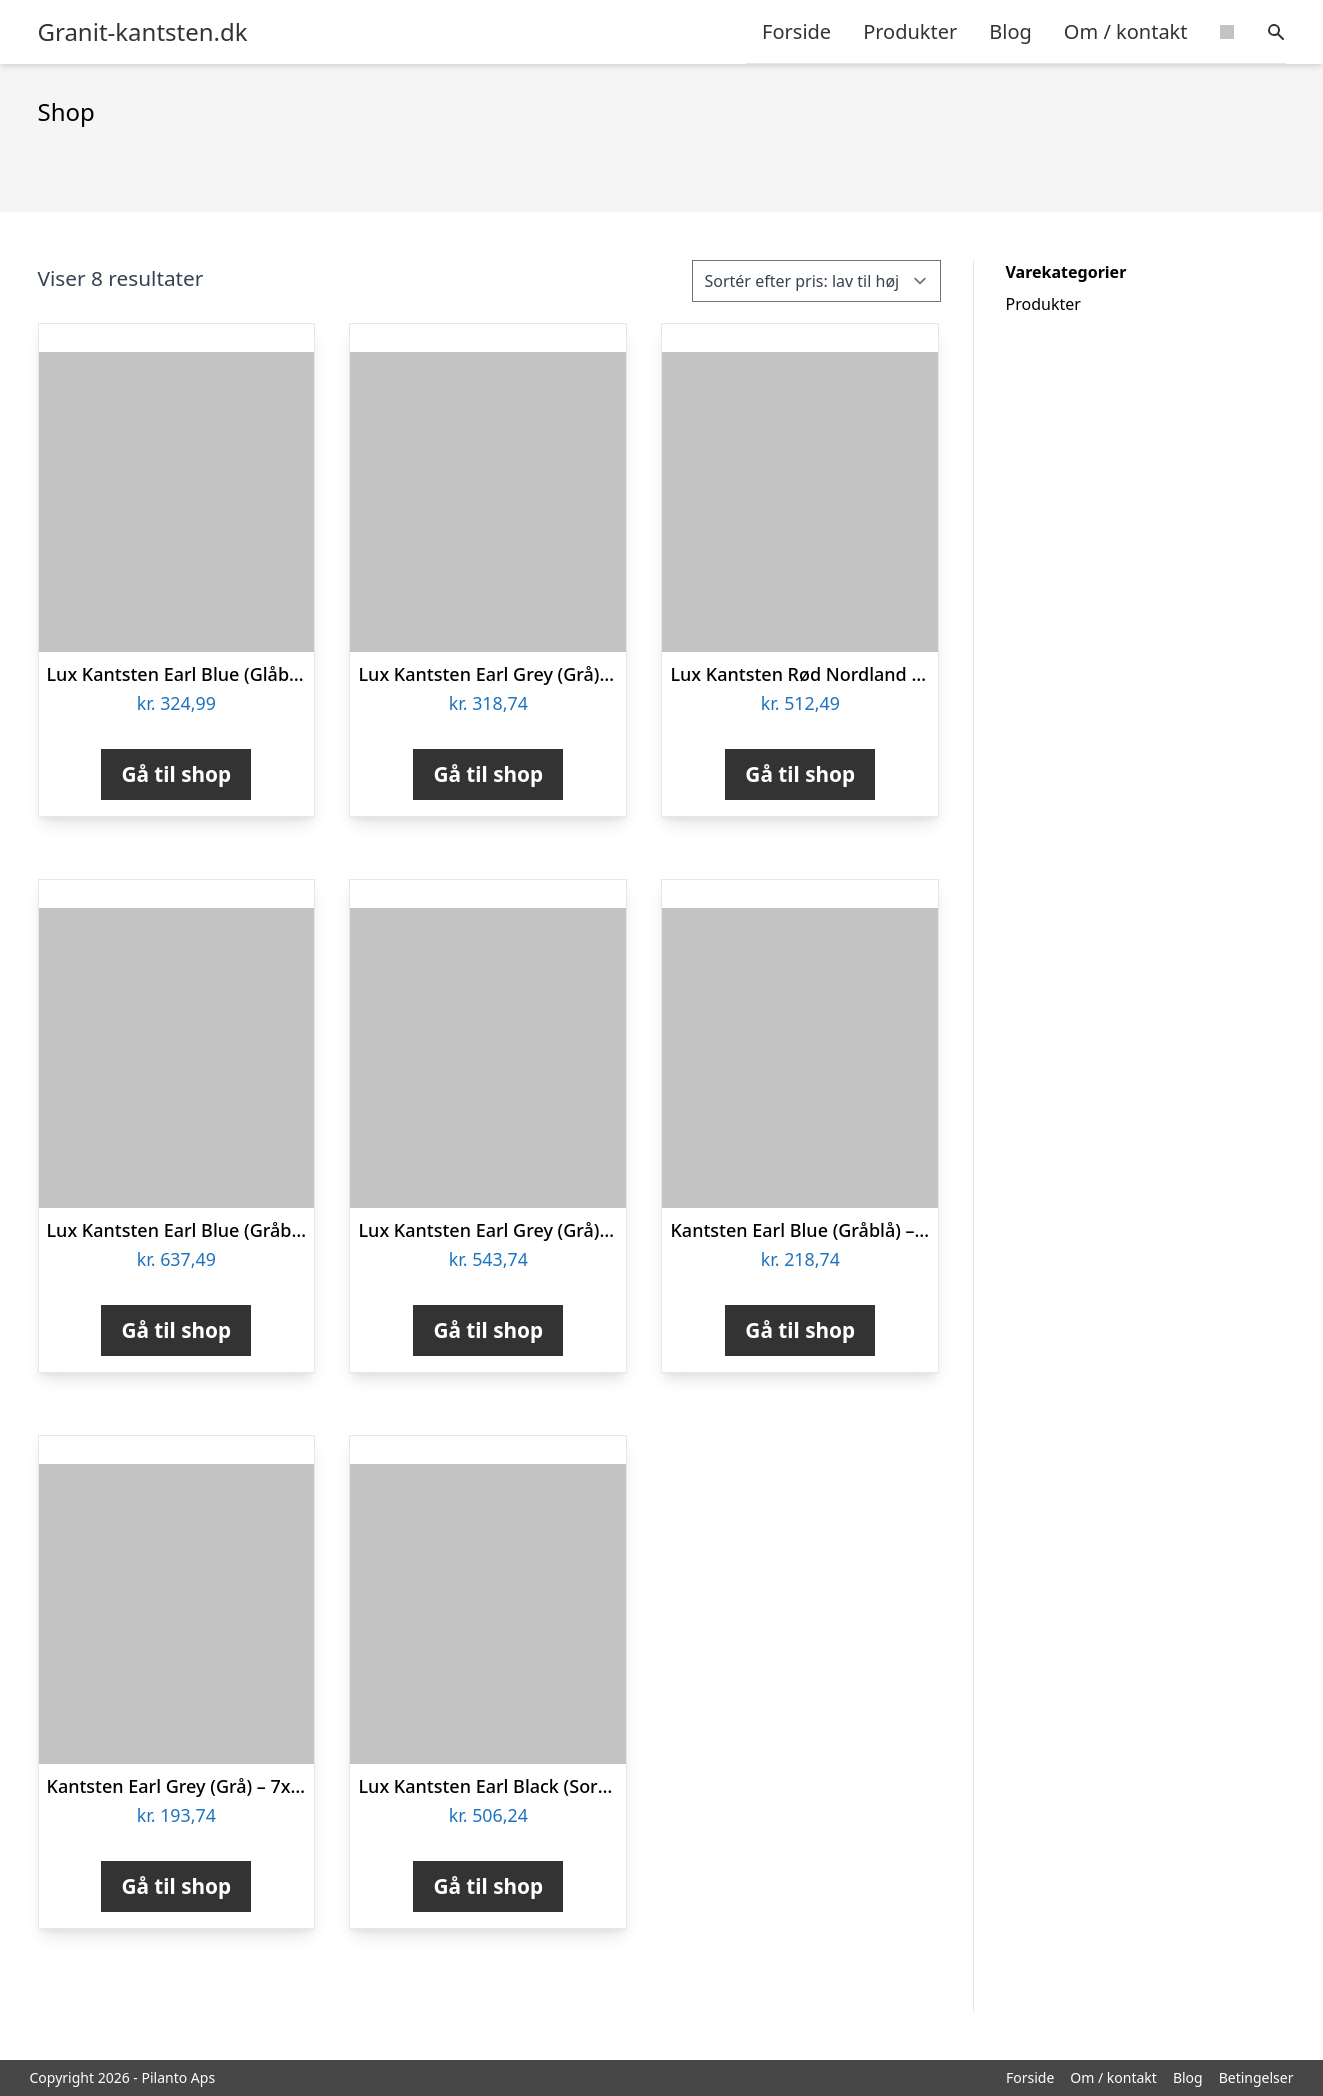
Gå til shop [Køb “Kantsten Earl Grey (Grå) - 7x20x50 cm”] (176, 1886)
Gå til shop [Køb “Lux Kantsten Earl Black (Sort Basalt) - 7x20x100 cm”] (488, 1886)
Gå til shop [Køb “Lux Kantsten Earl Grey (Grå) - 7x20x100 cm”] (488, 774)
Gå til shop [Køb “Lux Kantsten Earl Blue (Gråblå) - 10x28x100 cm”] (176, 1330)
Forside (796, 31)
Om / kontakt (1126, 31)
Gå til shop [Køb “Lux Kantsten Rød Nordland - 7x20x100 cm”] (800, 774)
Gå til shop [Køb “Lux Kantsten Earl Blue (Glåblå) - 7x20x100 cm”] (176, 774)
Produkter (910, 31)
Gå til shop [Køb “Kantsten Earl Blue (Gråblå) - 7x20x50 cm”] (800, 1330)
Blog (1010, 31)
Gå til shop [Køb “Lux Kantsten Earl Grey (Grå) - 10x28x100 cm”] (488, 1330)
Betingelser (1256, 2077)
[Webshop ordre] (816, 281)
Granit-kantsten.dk (143, 32)
